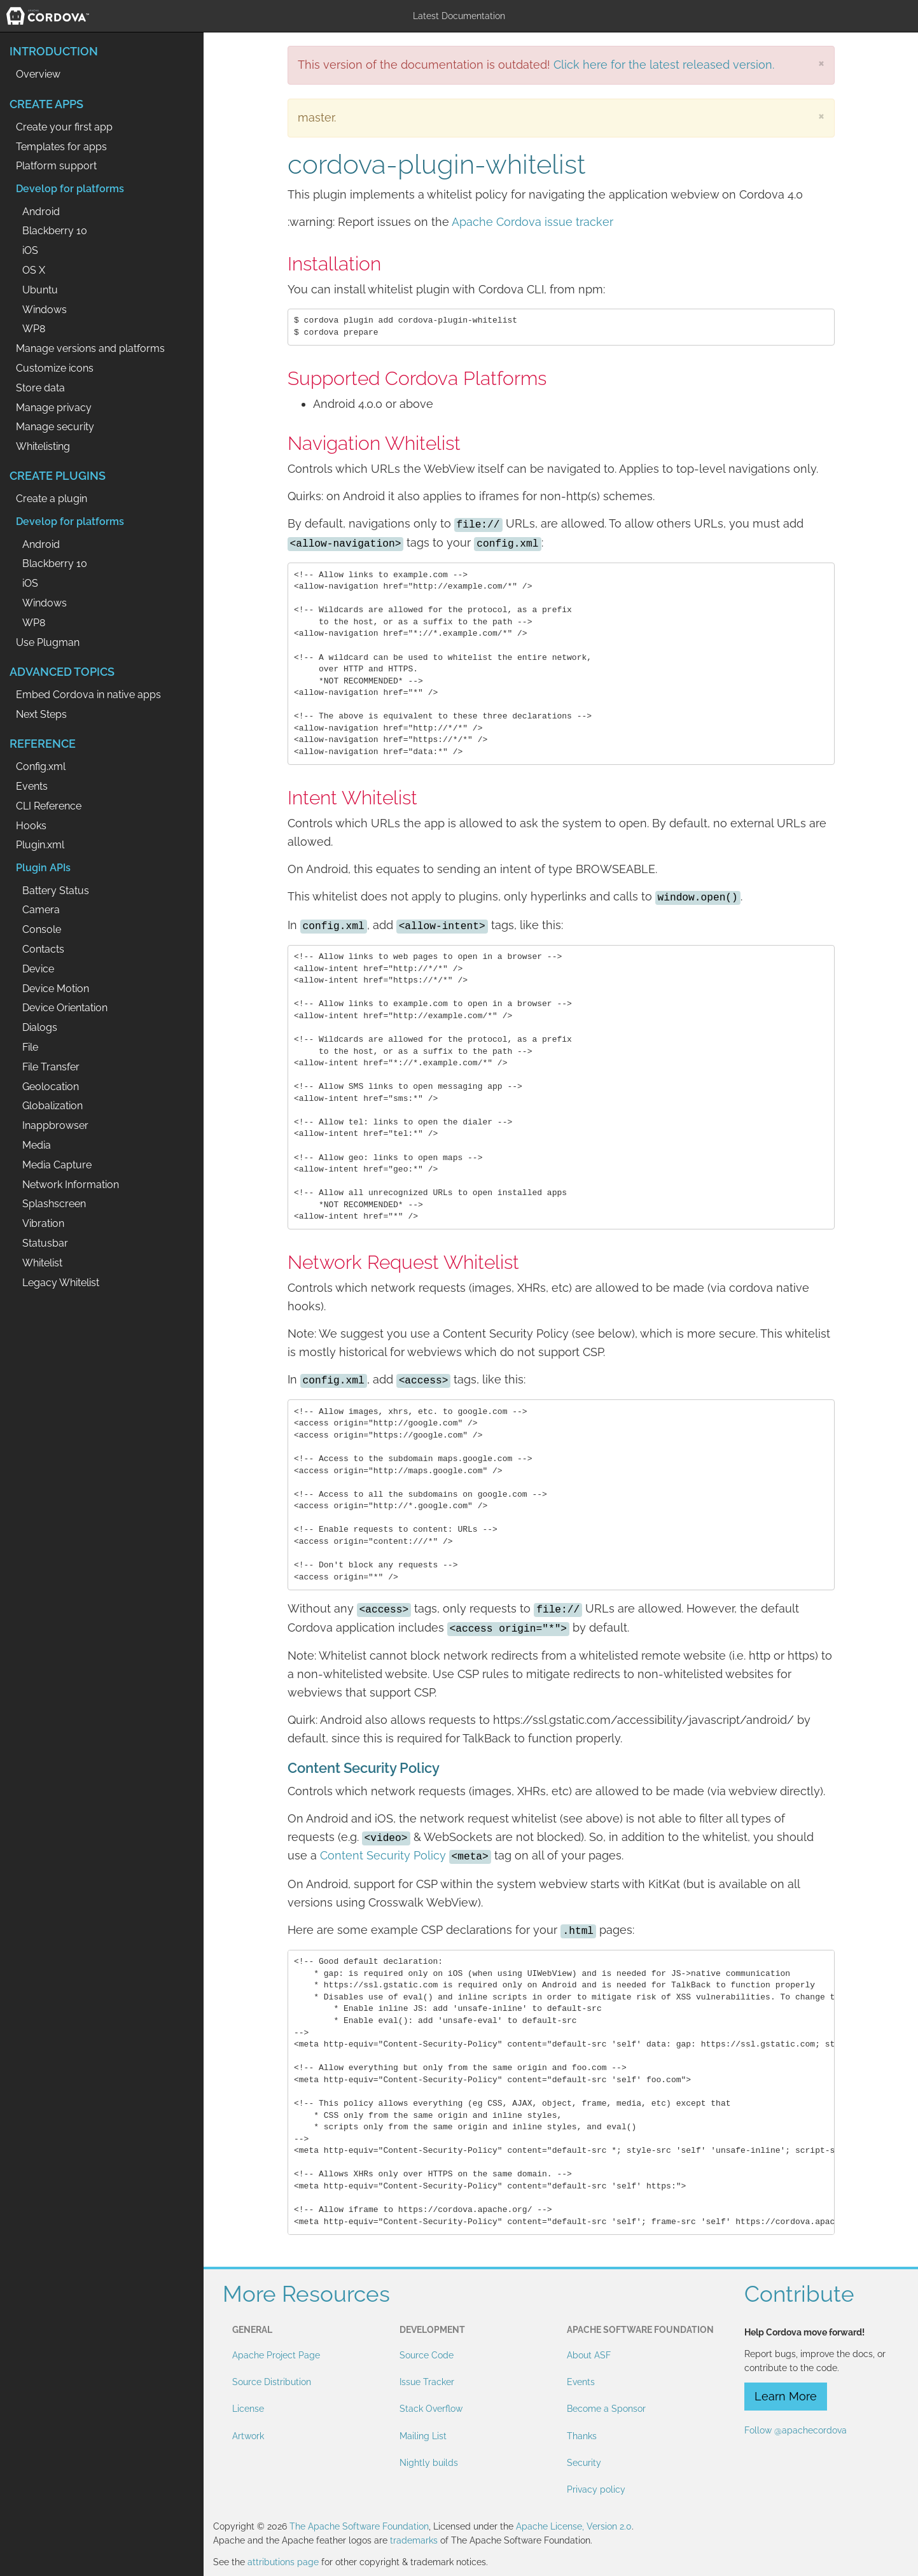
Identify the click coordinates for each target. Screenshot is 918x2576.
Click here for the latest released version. (663, 64)
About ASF (589, 2355)
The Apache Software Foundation (359, 2526)
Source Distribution (271, 2382)
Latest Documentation (459, 16)
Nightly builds (429, 2463)
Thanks (582, 2436)
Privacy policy (596, 2489)
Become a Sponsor (606, 2409)
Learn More (786, 2396)
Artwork (248, 2436)
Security (584, 2463)
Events (581, 2382)
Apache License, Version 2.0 (574, 2526)
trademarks (414, 2540)
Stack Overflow (431, 2409)
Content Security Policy (383, 1855)
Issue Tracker (427, 2382)
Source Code (427, 2355)
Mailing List (423, 2436)
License (248, 2409)
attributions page (283, 2562)
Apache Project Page (276, 2355)
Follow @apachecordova (795, 2430)
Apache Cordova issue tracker (532, 221)
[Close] (821, 62)
